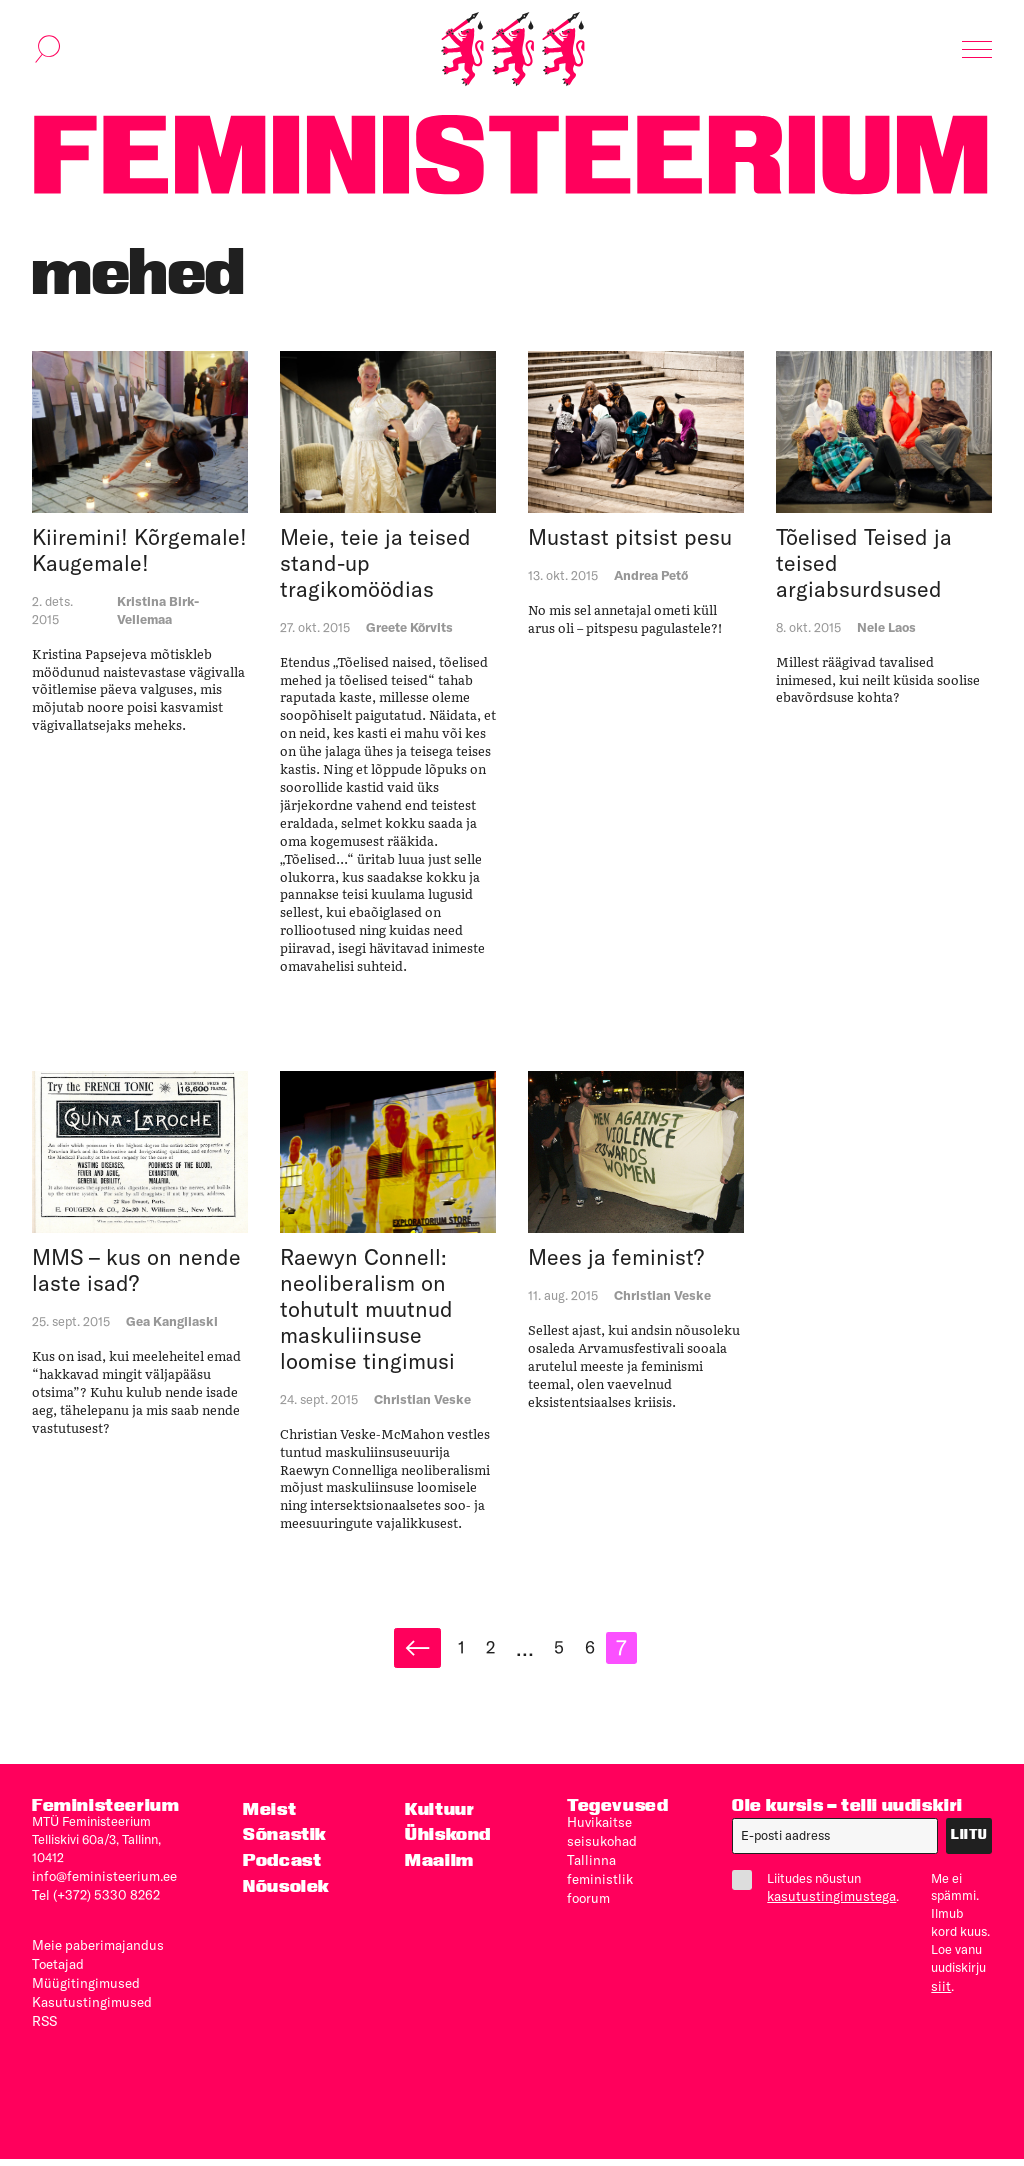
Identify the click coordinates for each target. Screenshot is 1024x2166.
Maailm (439, 1872)
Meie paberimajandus (93, 1956)
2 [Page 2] (500, 1659)
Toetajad (56, 1974)
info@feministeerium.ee (99, 1888)
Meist (269, 1821)
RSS (44, 2028)
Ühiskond (447, 1847)
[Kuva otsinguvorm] (48, 54)
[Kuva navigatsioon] (977, 54)
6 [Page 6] (605, 1659)
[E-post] (835, 1849)
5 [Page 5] (572, 1659)
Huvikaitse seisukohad (599, 1843)
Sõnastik (284, 1847)
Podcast (281, 1872)
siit (930, 1999)
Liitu (969, 1848)
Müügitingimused (81, 1992)
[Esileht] (513, 53)
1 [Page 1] (469, 1659)
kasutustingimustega (827, 1909)
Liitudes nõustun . (811, 1900)
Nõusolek (286, 1897)
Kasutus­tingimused (87, 2010)
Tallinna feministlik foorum (596, 1888)
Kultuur (439, 1821)
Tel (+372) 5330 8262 (91, 1906)
